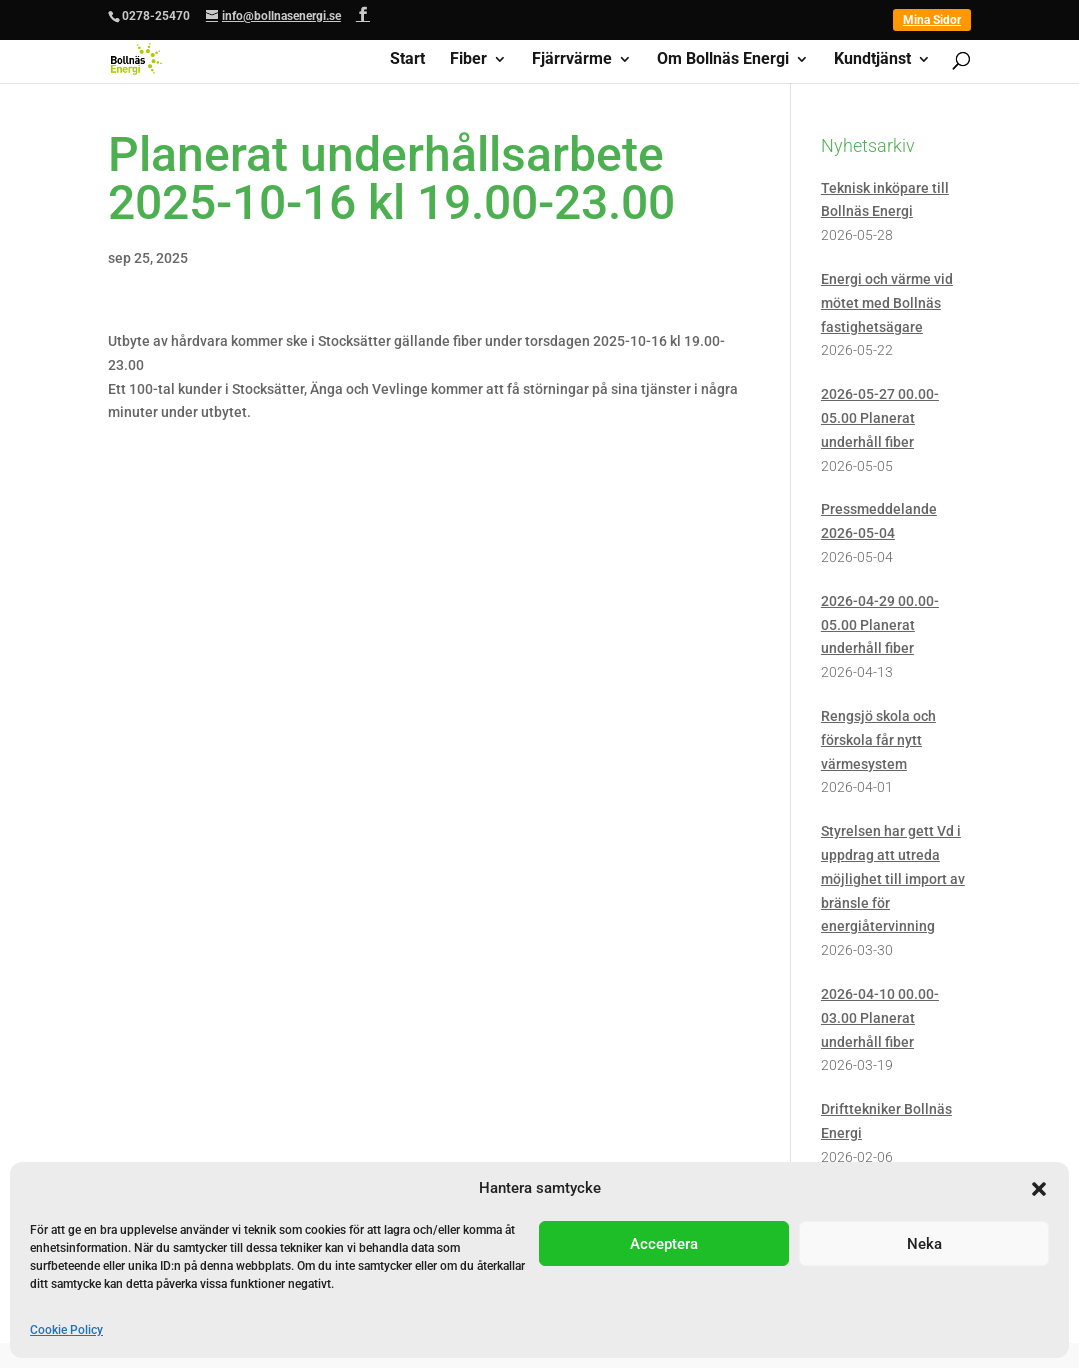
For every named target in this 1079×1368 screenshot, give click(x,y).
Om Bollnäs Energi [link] (723, 60)
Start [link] (407, 60)
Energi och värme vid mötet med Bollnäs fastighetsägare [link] (887, 303)
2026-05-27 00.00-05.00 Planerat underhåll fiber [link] (880, 418)
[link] (136, 58)
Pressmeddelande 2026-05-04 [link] (879, 521)
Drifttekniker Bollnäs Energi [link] (886, 1121)
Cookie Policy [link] (66, 1330)
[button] (1039, 1189)
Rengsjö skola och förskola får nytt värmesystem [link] (878, 740)
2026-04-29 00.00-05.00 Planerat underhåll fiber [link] (880, 625)
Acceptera (664, 1244)
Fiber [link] (468, 60)
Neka (924, 1244)
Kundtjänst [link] (872, 60)
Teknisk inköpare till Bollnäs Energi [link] (885, 200)
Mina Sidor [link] (932, 20)
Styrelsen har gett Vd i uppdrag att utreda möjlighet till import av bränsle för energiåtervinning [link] (893, 878)
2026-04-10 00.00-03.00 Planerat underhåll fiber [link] (880, 1018)
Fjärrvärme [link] (572, 60)
